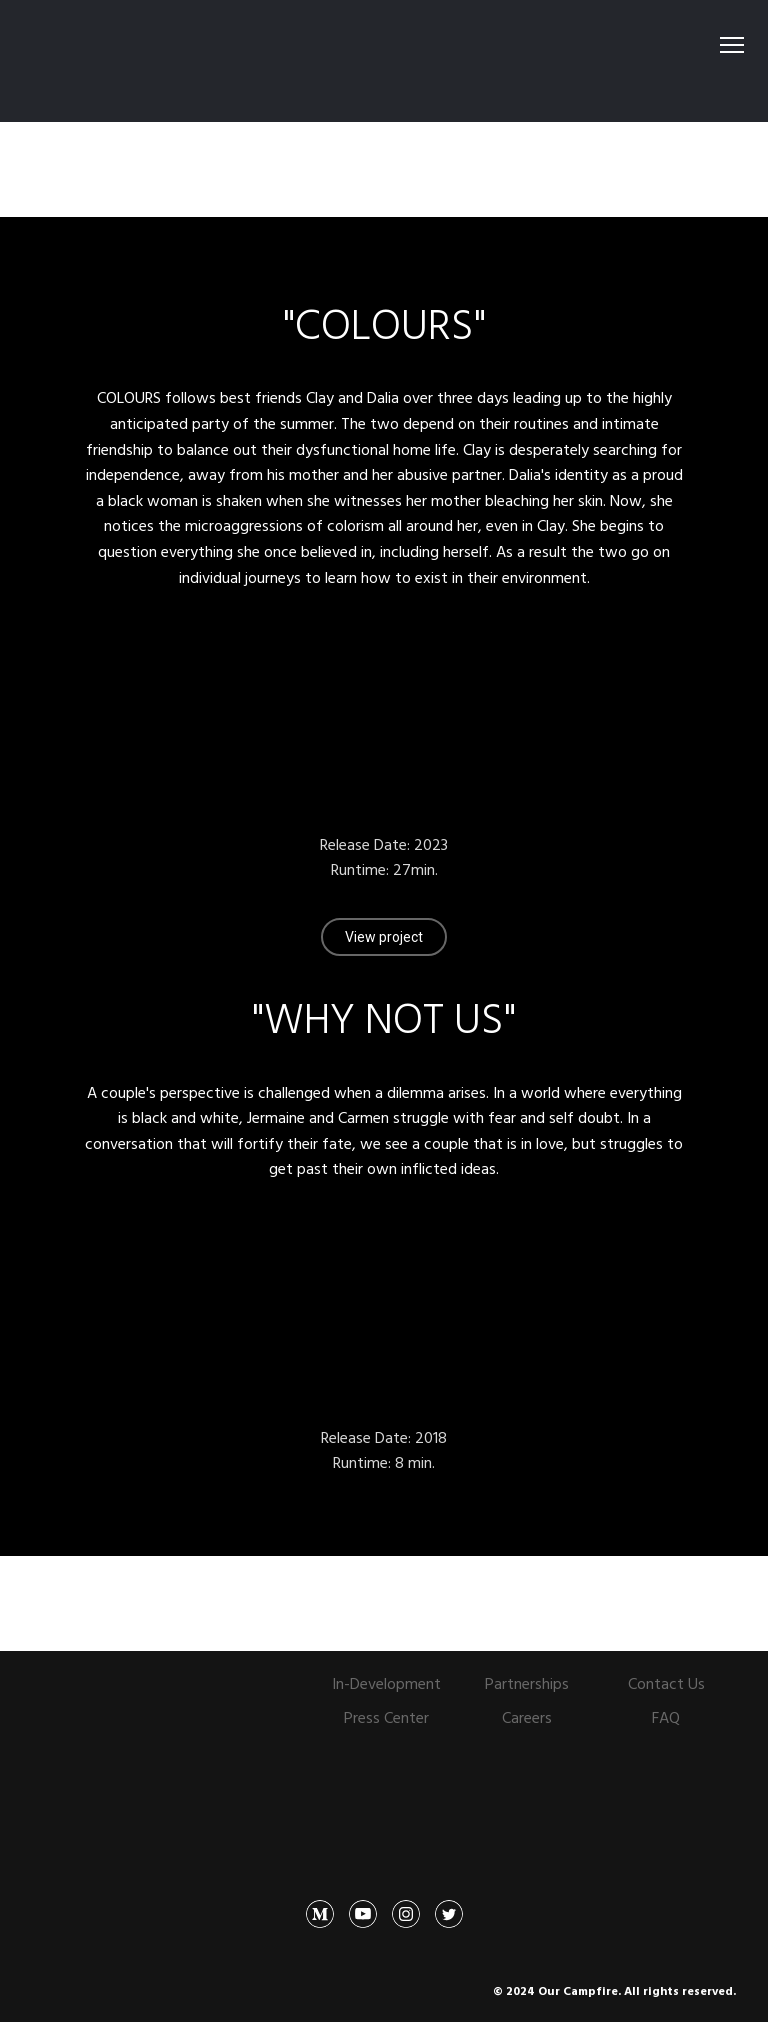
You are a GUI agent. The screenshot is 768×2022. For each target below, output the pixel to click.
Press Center (386, 1717)
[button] (384, 937)
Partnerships (527, 1683)
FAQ (666, 1717)
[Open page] (148, 1708)
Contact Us (666, 1683)
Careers (527, 1717)
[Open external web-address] (384, 61)
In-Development (386, 1683)
